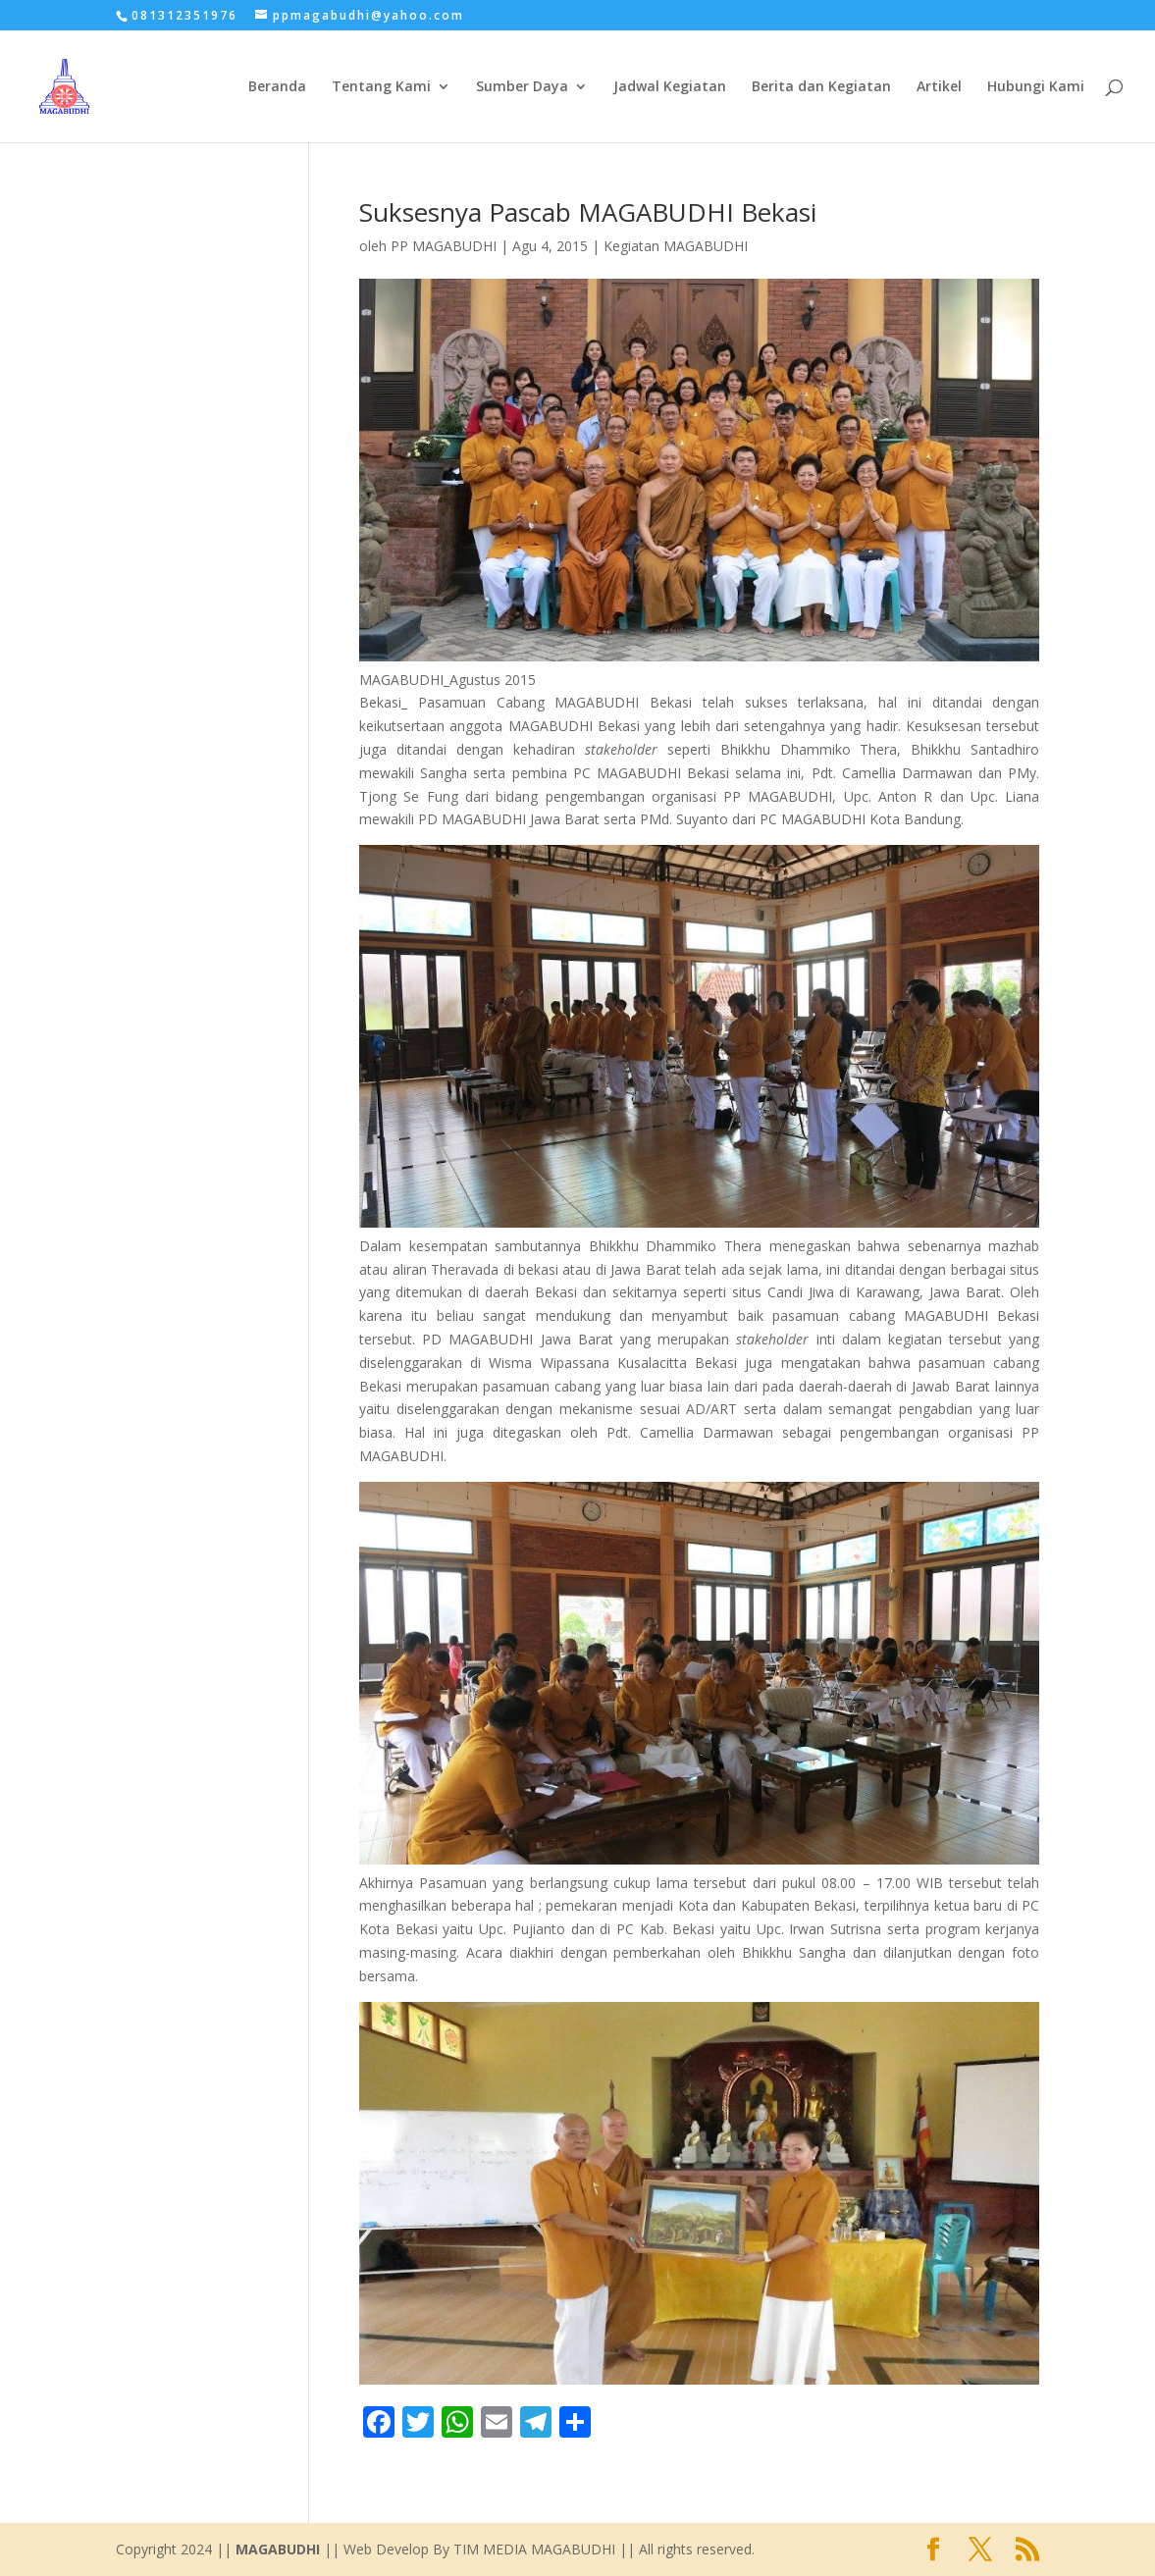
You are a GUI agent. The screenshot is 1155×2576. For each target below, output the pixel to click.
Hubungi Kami (1035, 87)
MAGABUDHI (278, 2549)
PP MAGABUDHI (444, 246)
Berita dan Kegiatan (821, 87)
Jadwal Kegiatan (669, 87)
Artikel (939, 87)
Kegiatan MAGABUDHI (676, 246)
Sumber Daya (522, 87)
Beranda (277, 87)
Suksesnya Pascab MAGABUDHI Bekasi (587, 212)
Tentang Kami (381, 87)
